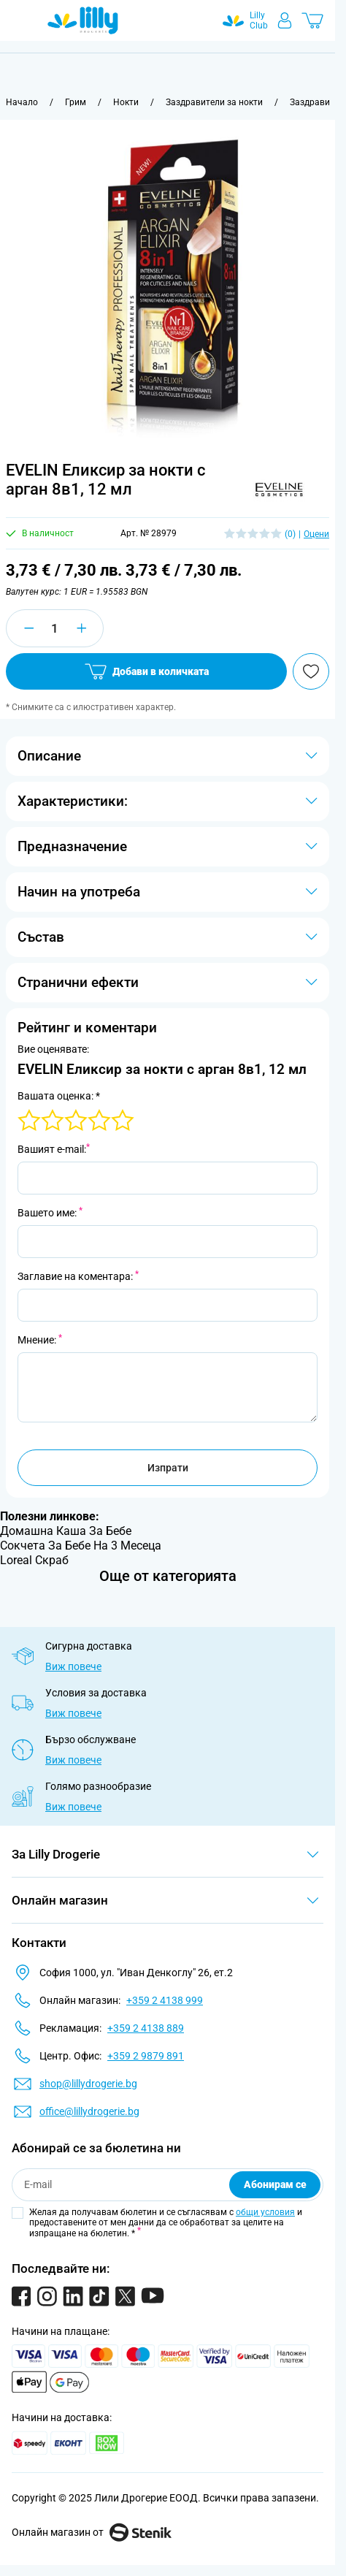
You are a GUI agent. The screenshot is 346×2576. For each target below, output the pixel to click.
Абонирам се (275, 2184)
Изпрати (167, 1468)
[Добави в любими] (311, 671)
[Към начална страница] (22, 102)
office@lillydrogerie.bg (89, 2111)
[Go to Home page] (83, 20)
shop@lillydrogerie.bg (88, 2083)
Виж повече (73, 1666)
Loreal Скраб (34, 1560)
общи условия (265, 2212)
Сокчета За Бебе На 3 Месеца (80, 1545)
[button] (278, 486)
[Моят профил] (285, 20)
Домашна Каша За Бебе (65, 1531)
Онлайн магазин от (92, 2532)
